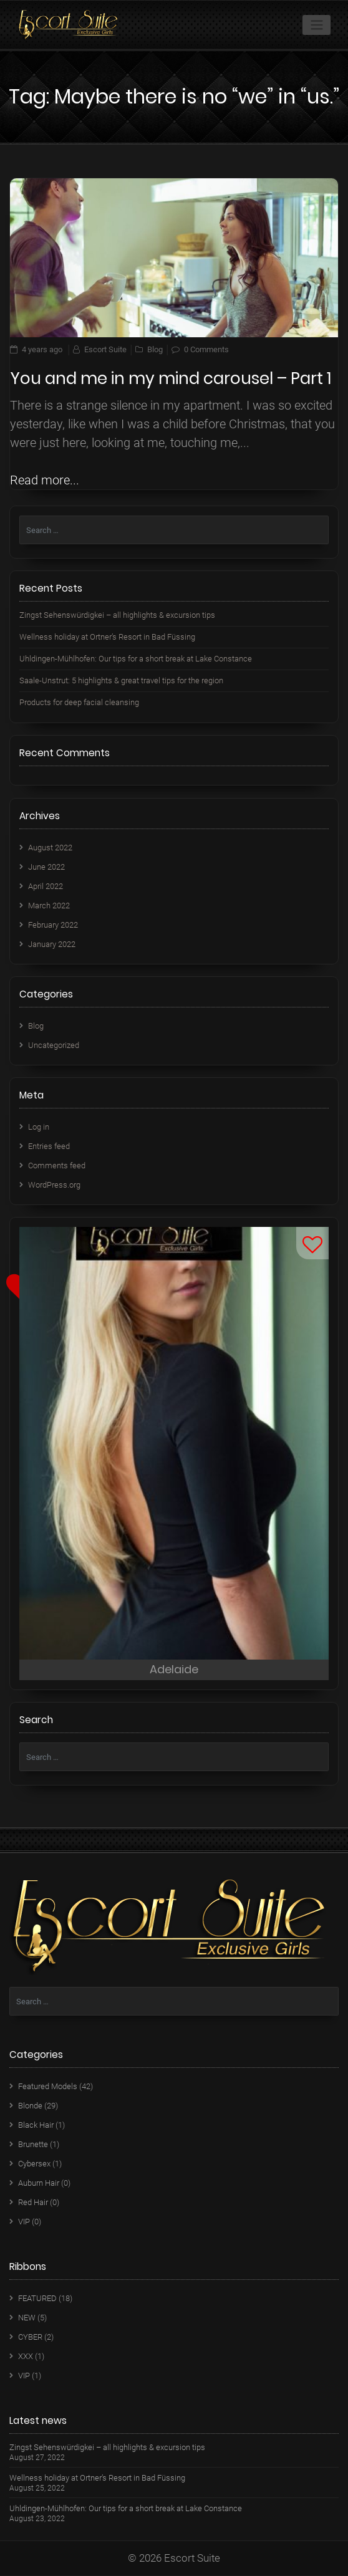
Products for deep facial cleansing (79, 702)
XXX (25, 2356)
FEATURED (37, 2298)
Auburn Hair (38, 2183)
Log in (38, 1127)
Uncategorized (53, 1045)
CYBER (30, 2337)
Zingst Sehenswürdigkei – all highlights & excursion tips (117, 615)
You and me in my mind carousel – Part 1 (170, 378)
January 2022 (51, 944)
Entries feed (49, 1146)
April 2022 (45, 886)
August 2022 (50, 847)
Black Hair (36, 2125)
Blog (155, 349)
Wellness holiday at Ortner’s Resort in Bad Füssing (107, 637)
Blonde (30, 2105)
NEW (27, 2317)
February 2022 (53, 925)
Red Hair (33, 2202)
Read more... (44, 480)
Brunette (33, 2144)
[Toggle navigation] (316, 25)
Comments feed (56, 1165)
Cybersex (34, 2163)
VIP (24, 2221)
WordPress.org (54, 1184)
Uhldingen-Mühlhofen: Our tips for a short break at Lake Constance (135, 658)
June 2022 (46, 867)
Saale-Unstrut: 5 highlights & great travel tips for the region (121, 680)
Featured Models (47, 2086)
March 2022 (49, 905)
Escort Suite (105, 349)
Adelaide (174, 1669)
